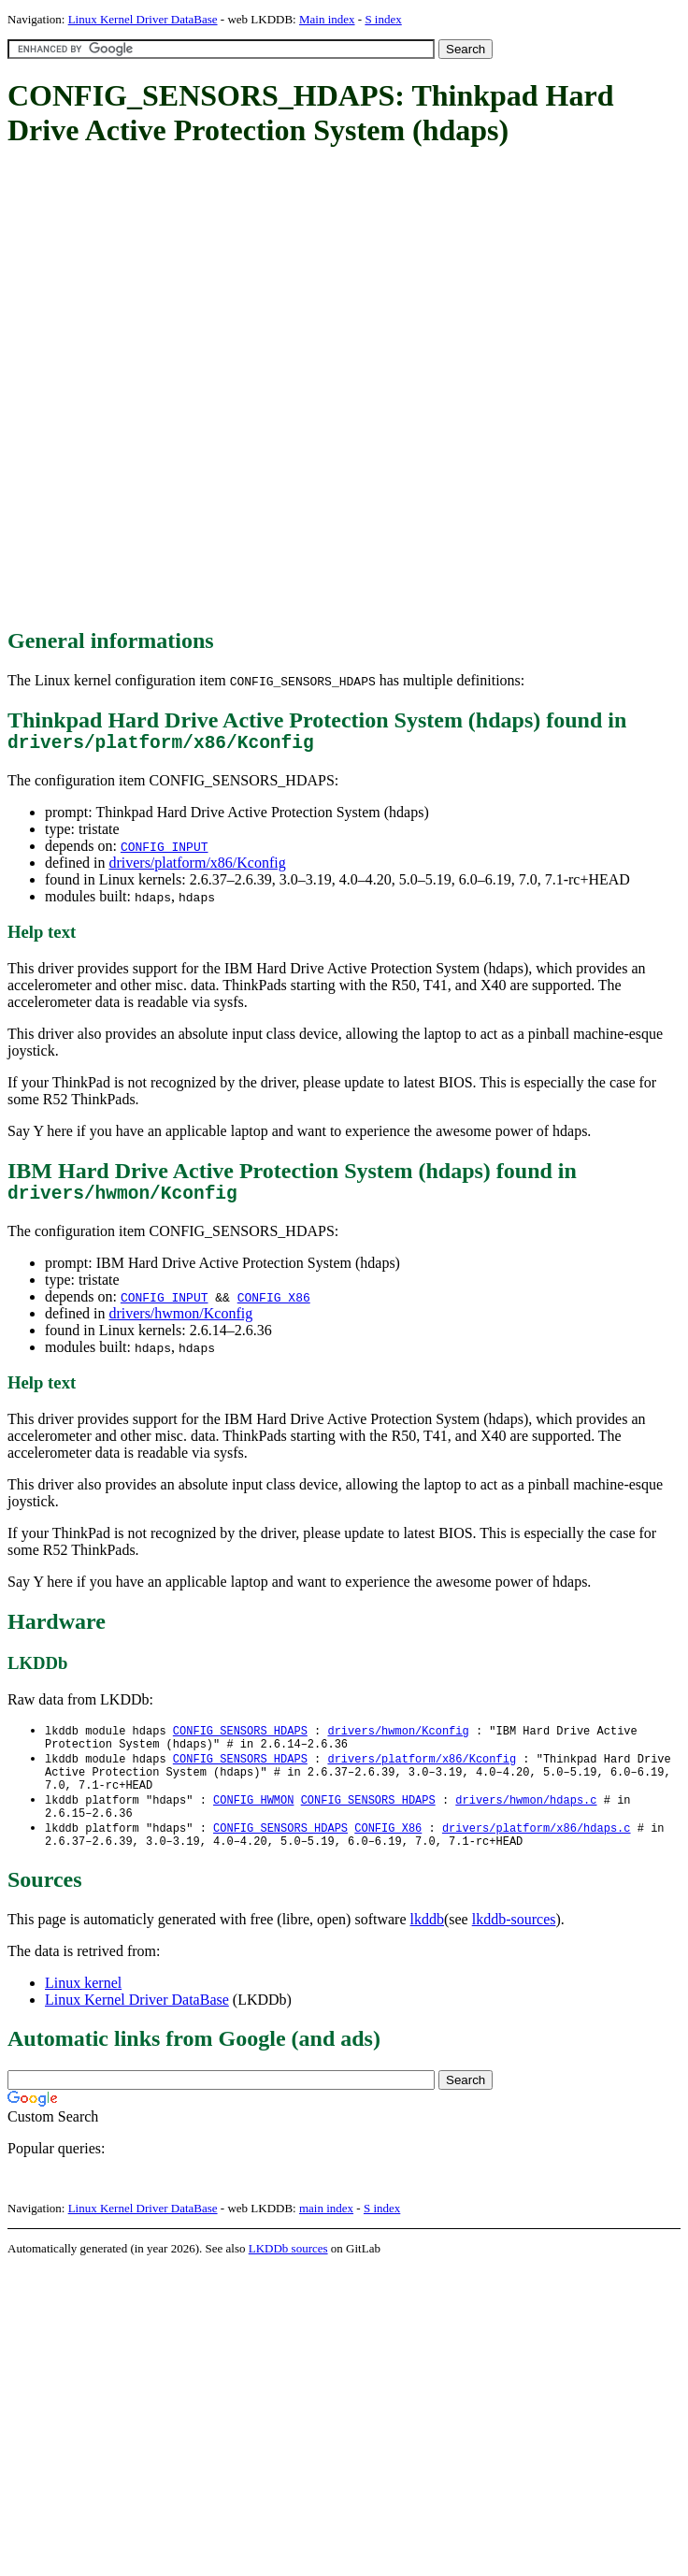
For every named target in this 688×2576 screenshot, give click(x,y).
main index (326, 2235)
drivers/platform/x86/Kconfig (196, 867)
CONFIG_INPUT (164, 850)
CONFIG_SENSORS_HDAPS (240, 1741)
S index (383, 19)
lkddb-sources (514, 1946)
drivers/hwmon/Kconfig (180, 1323)
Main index (327, 19)
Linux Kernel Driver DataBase (143, 19)
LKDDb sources (288, 2275)
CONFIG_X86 (273, 1306)
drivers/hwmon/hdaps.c (525, 1820)
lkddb (427, 1946)
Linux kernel (83, 2010)
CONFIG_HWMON (253, 1820)
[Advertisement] (220, 389)
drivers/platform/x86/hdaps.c (536, 1852)
